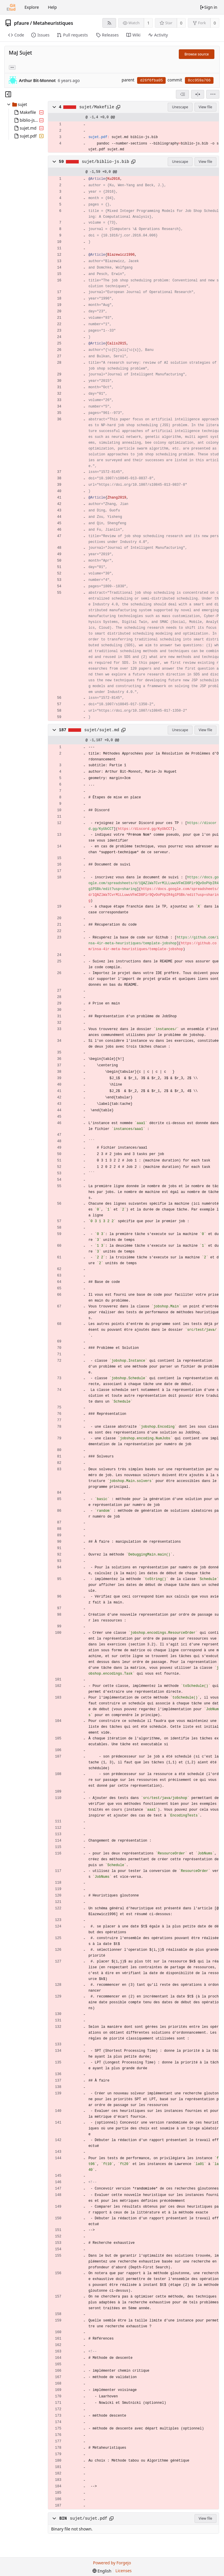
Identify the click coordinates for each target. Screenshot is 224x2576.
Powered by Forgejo (112, 2562)
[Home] (11, 7)
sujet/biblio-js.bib (105, 161)
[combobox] (182, 94)
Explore (31, 7)
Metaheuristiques (53, 23)
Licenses (124, 2570)
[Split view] (197, 94)
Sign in (208, 7)
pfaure (21, 23)
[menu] (212, 94)
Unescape (180, 106)
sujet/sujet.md (101, 730)
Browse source (196, 54)
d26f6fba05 (151, 80)
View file (205, 106)
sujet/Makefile (96, 107)
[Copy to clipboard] (118, 107)
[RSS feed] (109, 23)
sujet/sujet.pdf (88, 2518)
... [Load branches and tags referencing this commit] (12, 67)
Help (52, 7)
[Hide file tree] (8, 94)
